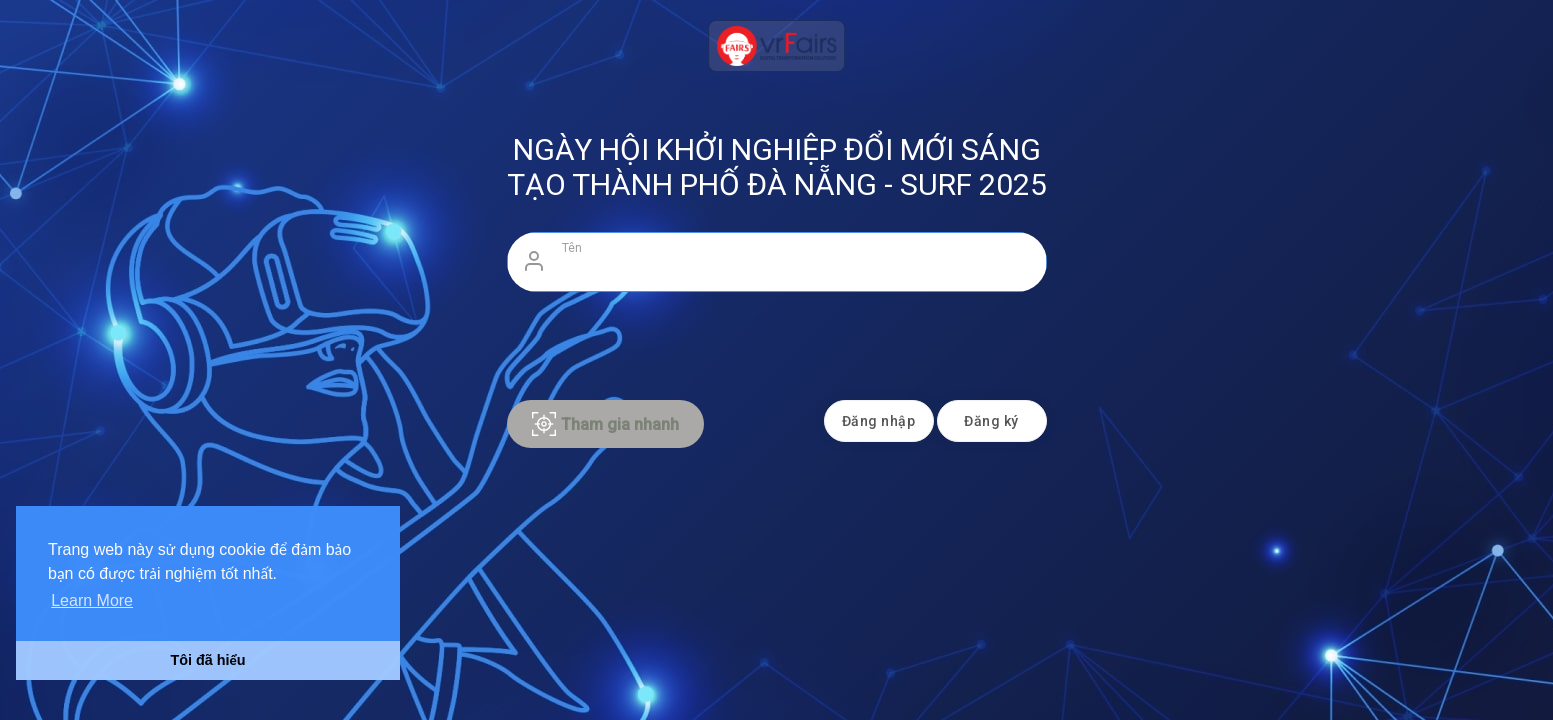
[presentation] (777, 341)
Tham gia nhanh (605, 424)
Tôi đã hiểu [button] (207, 660)
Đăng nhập (879, 421)
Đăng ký (991, 421)
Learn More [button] (92, 600)
